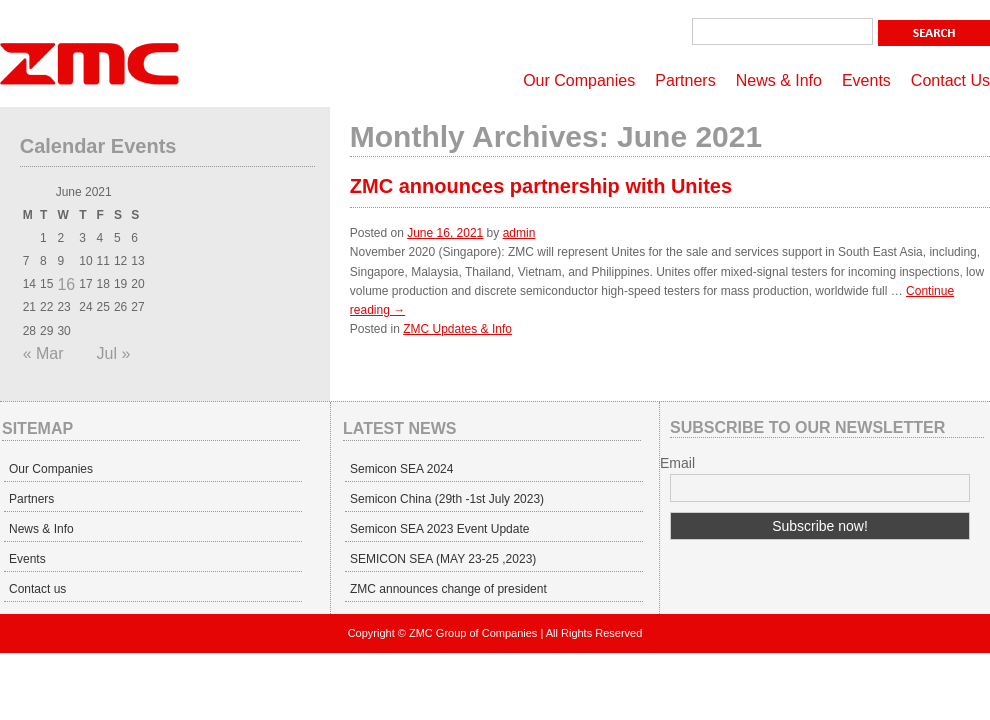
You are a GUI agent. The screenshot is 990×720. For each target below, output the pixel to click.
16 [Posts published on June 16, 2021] (66, 284)
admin (519, 233)
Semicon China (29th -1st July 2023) (447, 499)
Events (866, 80)
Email (677, 463)
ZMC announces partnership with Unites (541, 186)
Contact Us (950, 80)
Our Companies (579, 80)
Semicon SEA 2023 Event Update (439, 529)
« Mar (43, 353)
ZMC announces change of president (448, 589)
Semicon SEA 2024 (401, 469)
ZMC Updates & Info (457, 329)
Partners (685, 80)
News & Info (779, 80)
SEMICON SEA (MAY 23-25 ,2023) (443, 559)
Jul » (114, 353)
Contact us (37, 589)
